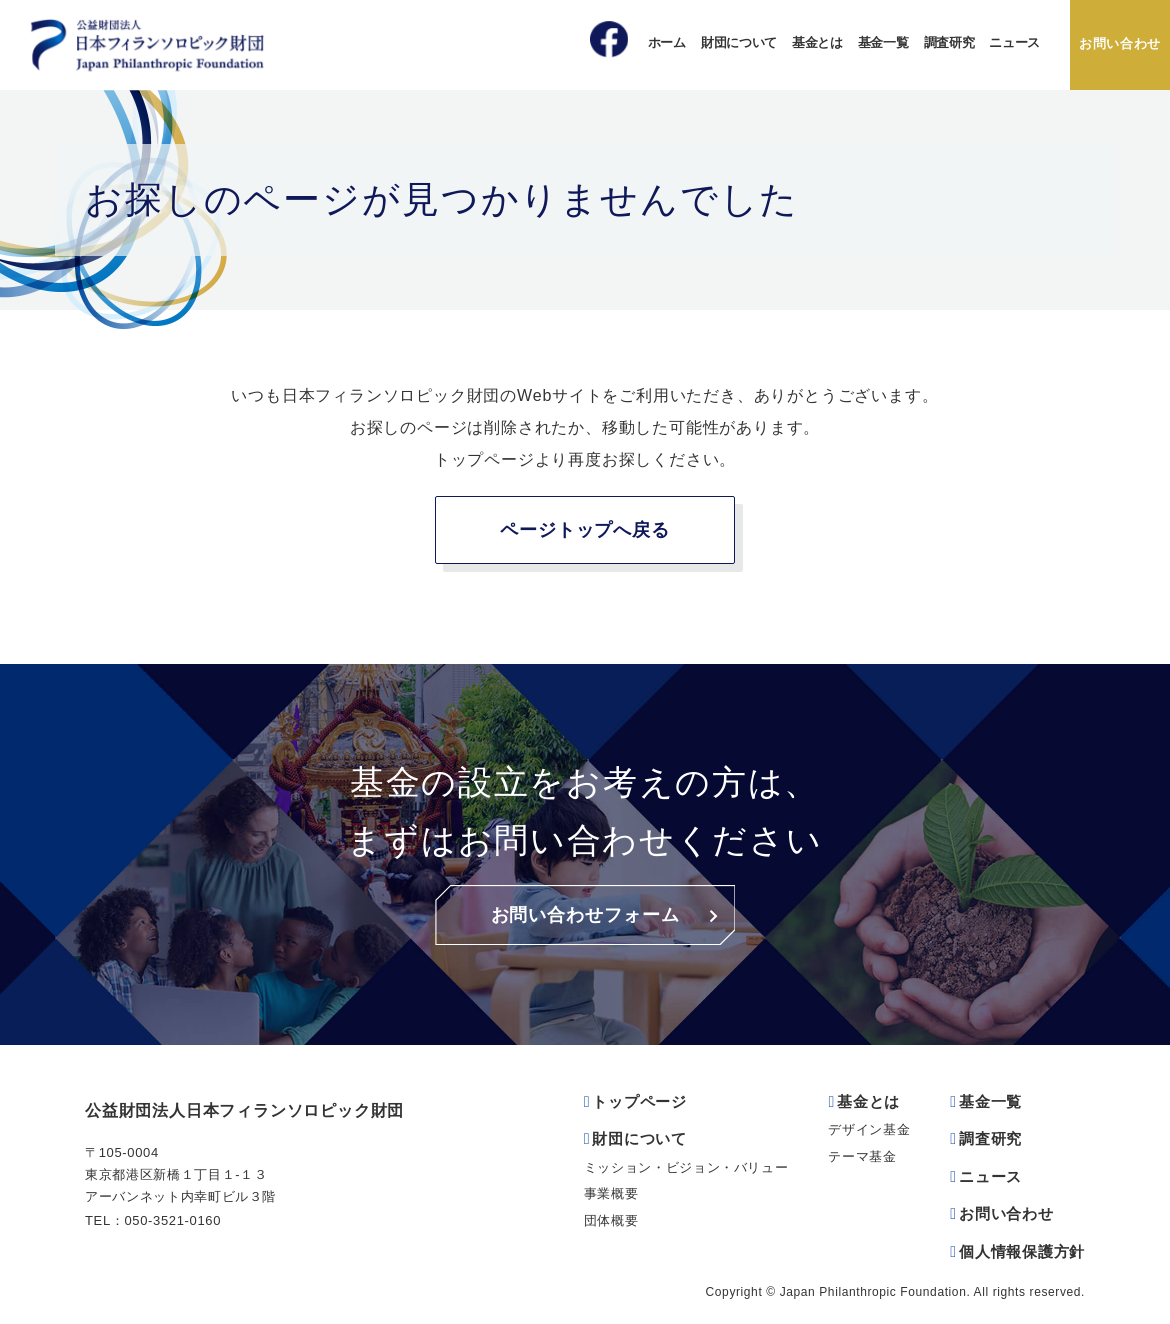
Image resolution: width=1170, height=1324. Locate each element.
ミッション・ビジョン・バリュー (686, 1167)
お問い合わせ (1120, 44)
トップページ (639, 1101)
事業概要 (611, 1193)
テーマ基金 (862, 1156)
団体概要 (611, 1220)
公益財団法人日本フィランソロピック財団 (244, 1110)
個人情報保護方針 (1022, 1251)
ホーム (667, 43)
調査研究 (949, 43)
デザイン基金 (869, 1129)
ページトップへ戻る (585, 530)
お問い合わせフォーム (585, 915)
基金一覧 (883, 43)
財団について (739, 43)
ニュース (1014, 43)
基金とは (817, 43)
